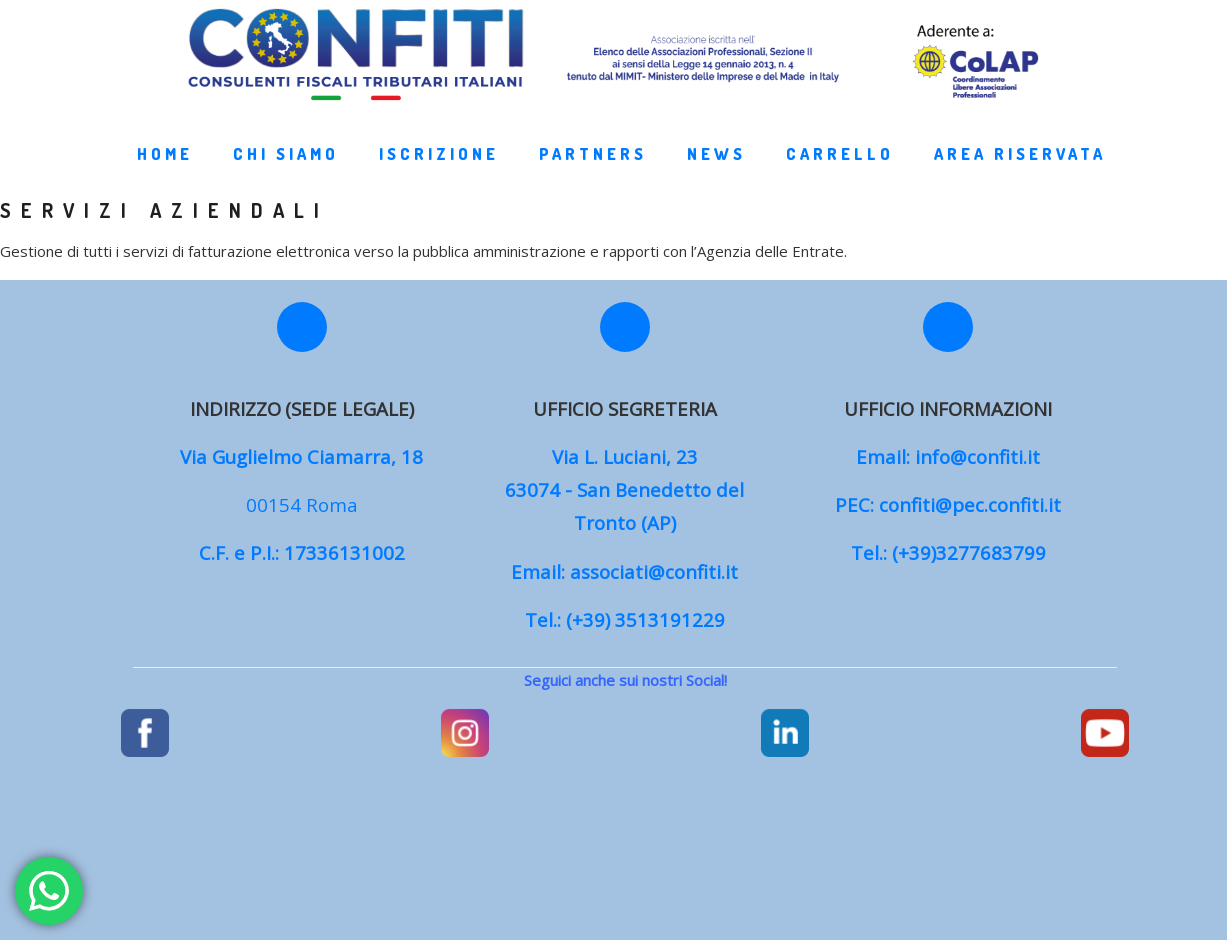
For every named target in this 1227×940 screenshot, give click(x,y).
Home (169, 174)
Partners (597, 174)
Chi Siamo (290, 174)
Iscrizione (443, 174)
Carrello (844, 174)
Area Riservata (1024, 174)
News (720, 174)
